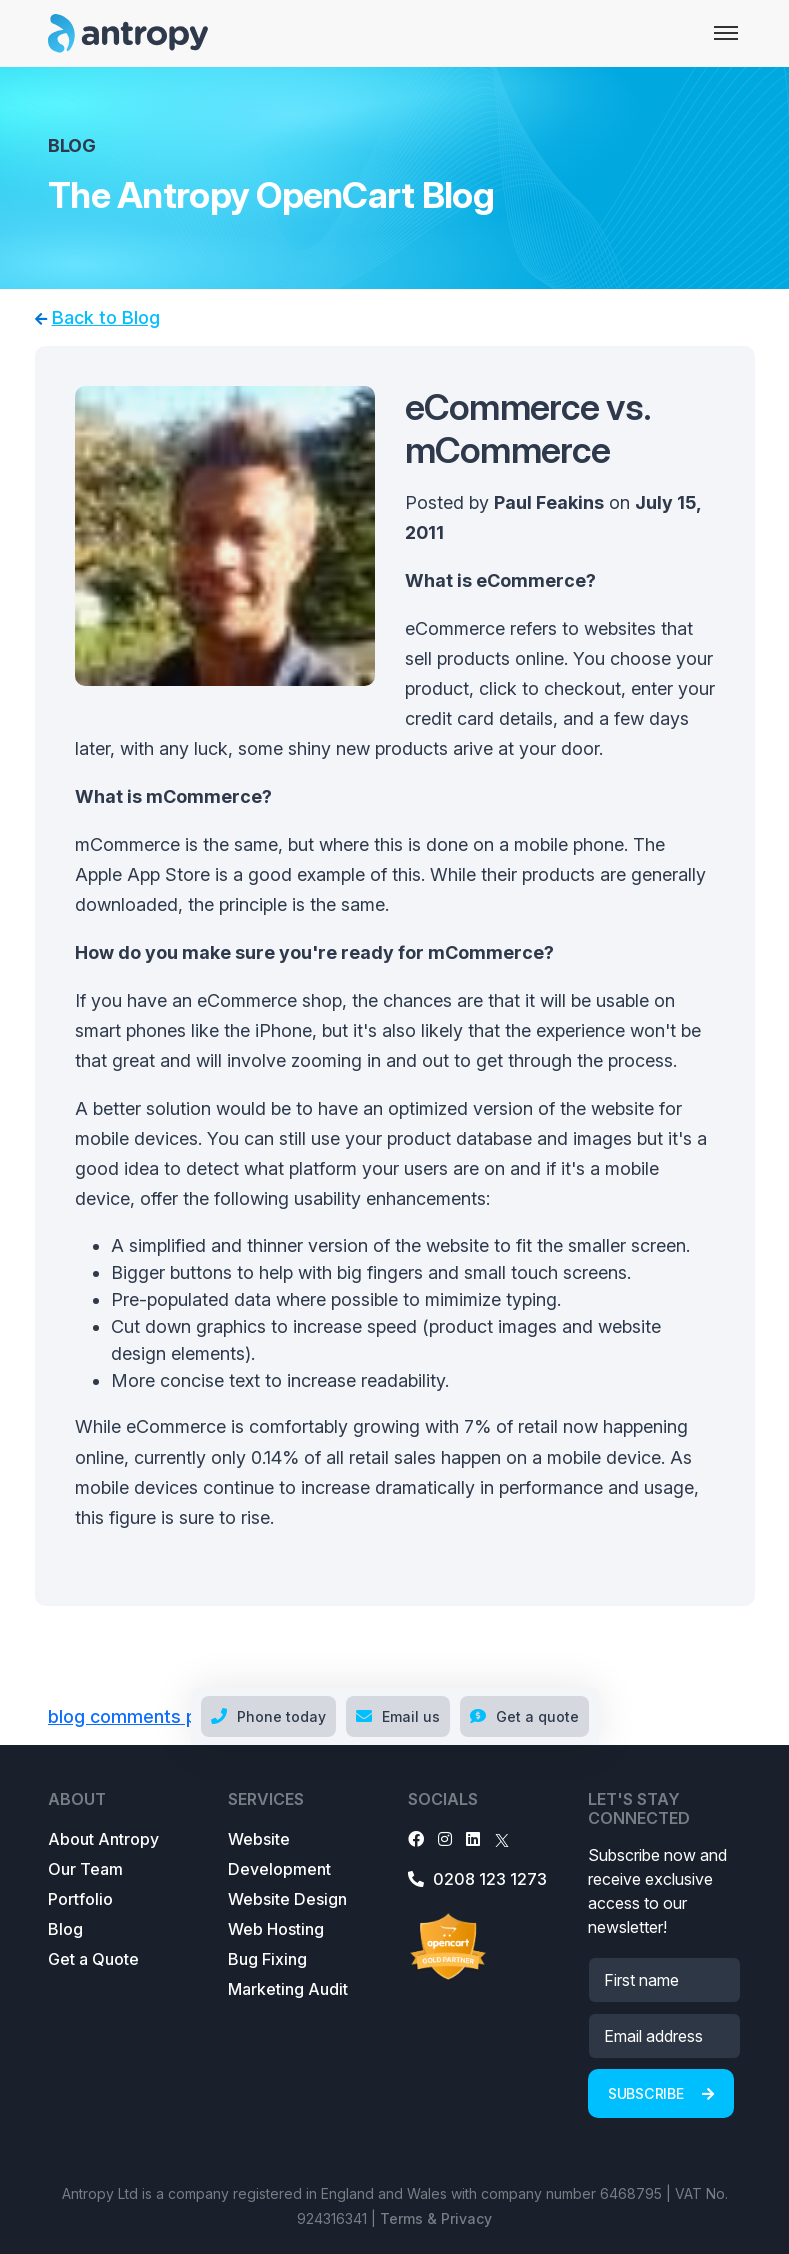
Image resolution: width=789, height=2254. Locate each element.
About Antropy (103, 1839)
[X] (502, 1839)
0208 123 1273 (477, 1879)
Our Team (85, 1869)
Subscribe (661, 2093)
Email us (398, 1716)
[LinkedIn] (473, 1839)
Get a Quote (93, 1959)
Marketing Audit (288, 1989)
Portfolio (80, 1899)
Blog (65, 1929)
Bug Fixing (267, 1959)
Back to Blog (106, 317)
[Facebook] (416, 1839)
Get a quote (524, 1716)
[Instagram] (445, 1839)
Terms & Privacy (436, 2218)
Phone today (268, 1716)
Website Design (287, 1899)
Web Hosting (276, 1929)
